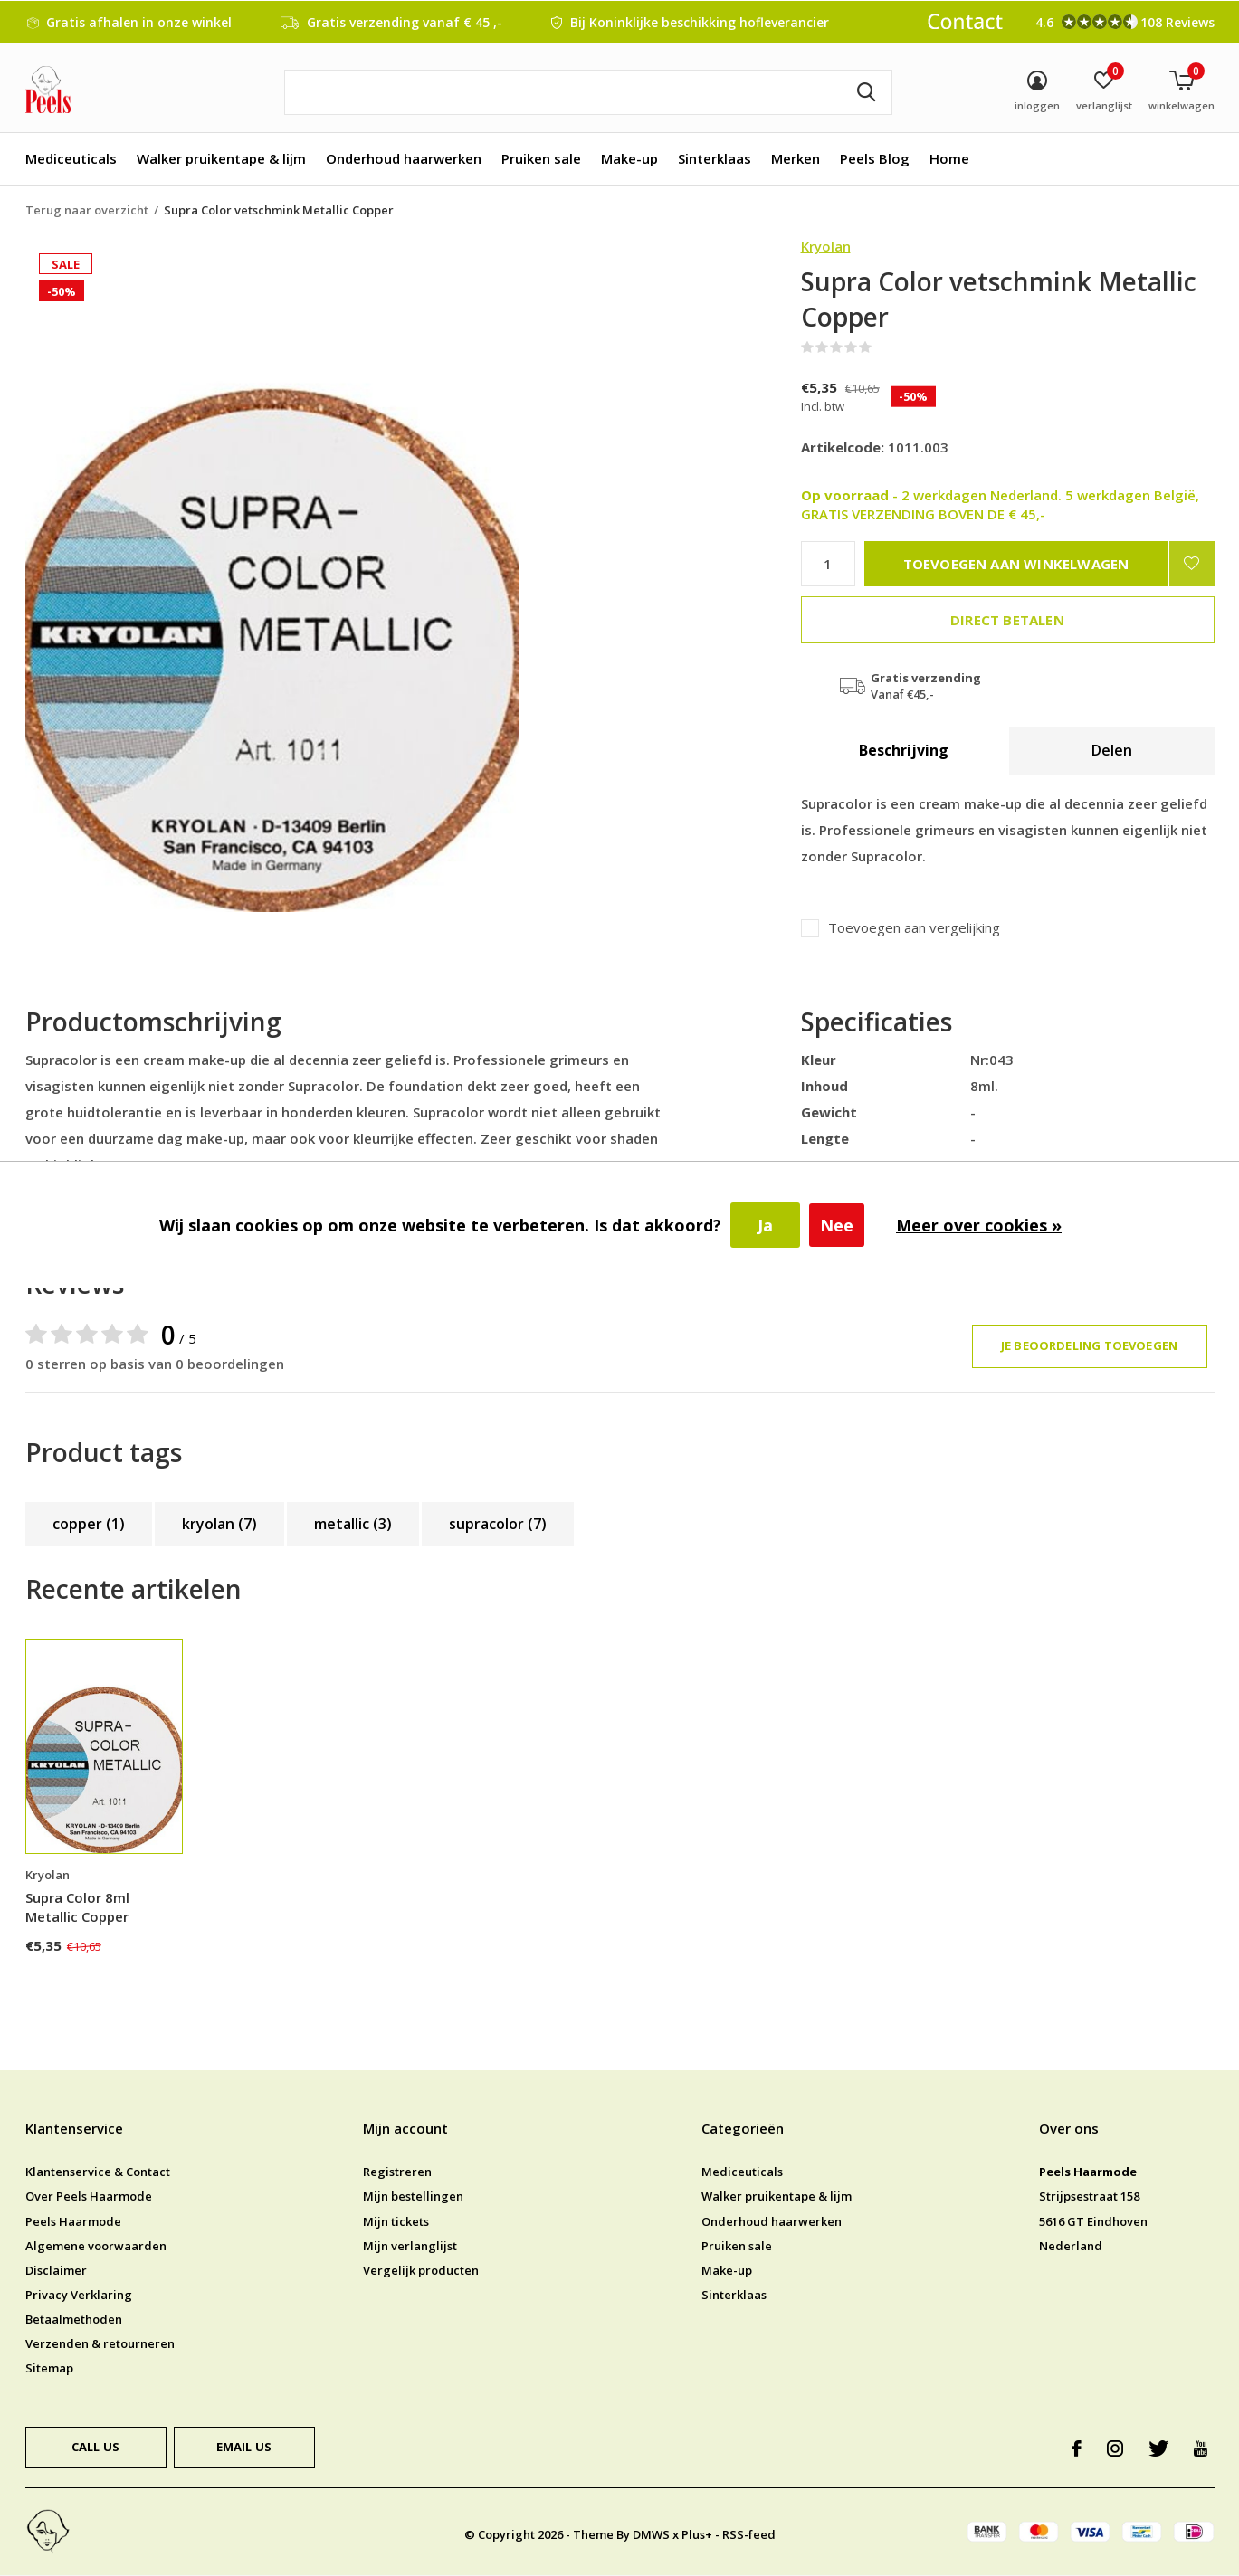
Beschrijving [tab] (903, 750)
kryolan (219, 1524)
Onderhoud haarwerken (403, 158)
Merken (795, 158)
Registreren (397, 2171)
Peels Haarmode (73, 2221)
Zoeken (867, 92)
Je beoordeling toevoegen (1089, 1345)
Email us (244, 2446)
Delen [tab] (1111, 750)
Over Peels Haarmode (88, 2196)
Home (949, 158)
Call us (95, 2446)
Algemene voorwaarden (96, 2246)
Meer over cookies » (979, 1225)
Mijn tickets (396, 2221)
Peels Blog (875, 158)
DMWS (651, 2534)
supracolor (498, 1524)
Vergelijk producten (421, 2270)
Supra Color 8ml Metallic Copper (77, 1906)
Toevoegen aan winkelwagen (1016, 564)
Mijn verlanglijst (410, 2246)
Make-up (629, 158)
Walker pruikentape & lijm (221, 158)
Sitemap (49, 2368)
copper (88, 1524)
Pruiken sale (541, 158)
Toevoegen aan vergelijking (914, 927)
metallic (353, 1524)
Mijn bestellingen (413, 2196)
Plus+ (696, 2534)
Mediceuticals (71, 158)
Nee (836, 1225)
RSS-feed (749, 2534)
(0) (883, 347)
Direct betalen (1007, 620)
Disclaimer (56, 2270)
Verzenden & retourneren (100, 2343)
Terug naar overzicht (86, 210)
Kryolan (826, 246)
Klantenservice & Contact (97, 2171)
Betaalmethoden (73, 2319)
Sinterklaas (714, 158)
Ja (765, 1225)
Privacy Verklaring (78, 2294)
